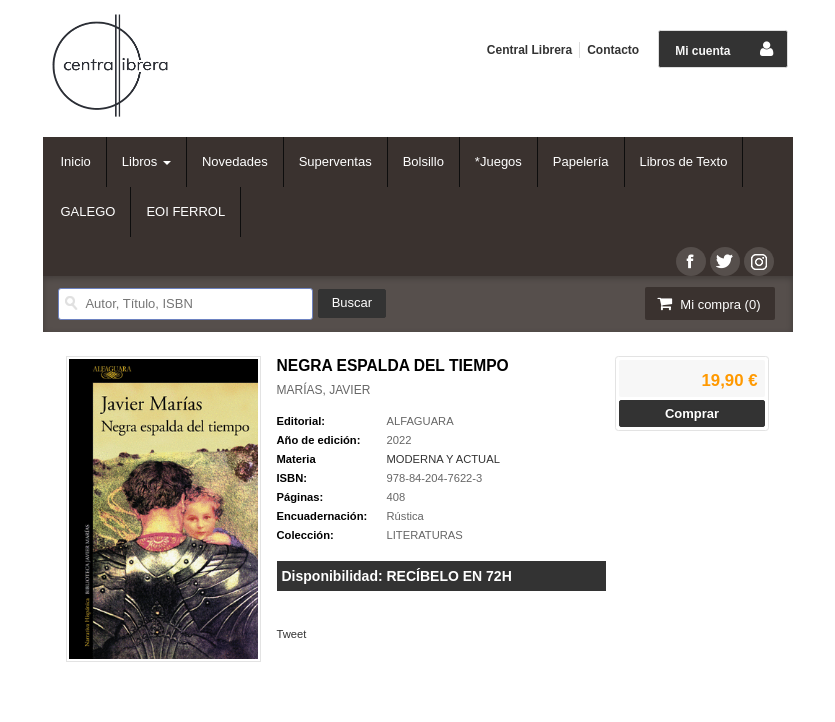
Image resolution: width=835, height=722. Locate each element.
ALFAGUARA (420, 421)
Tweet (292, 634)
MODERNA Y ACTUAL (443, 459)
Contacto (613, 50)
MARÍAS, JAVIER (324, 390)
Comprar (692, 413)
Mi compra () (708, 303)
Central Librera (529, 50)
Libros (146, 161)
